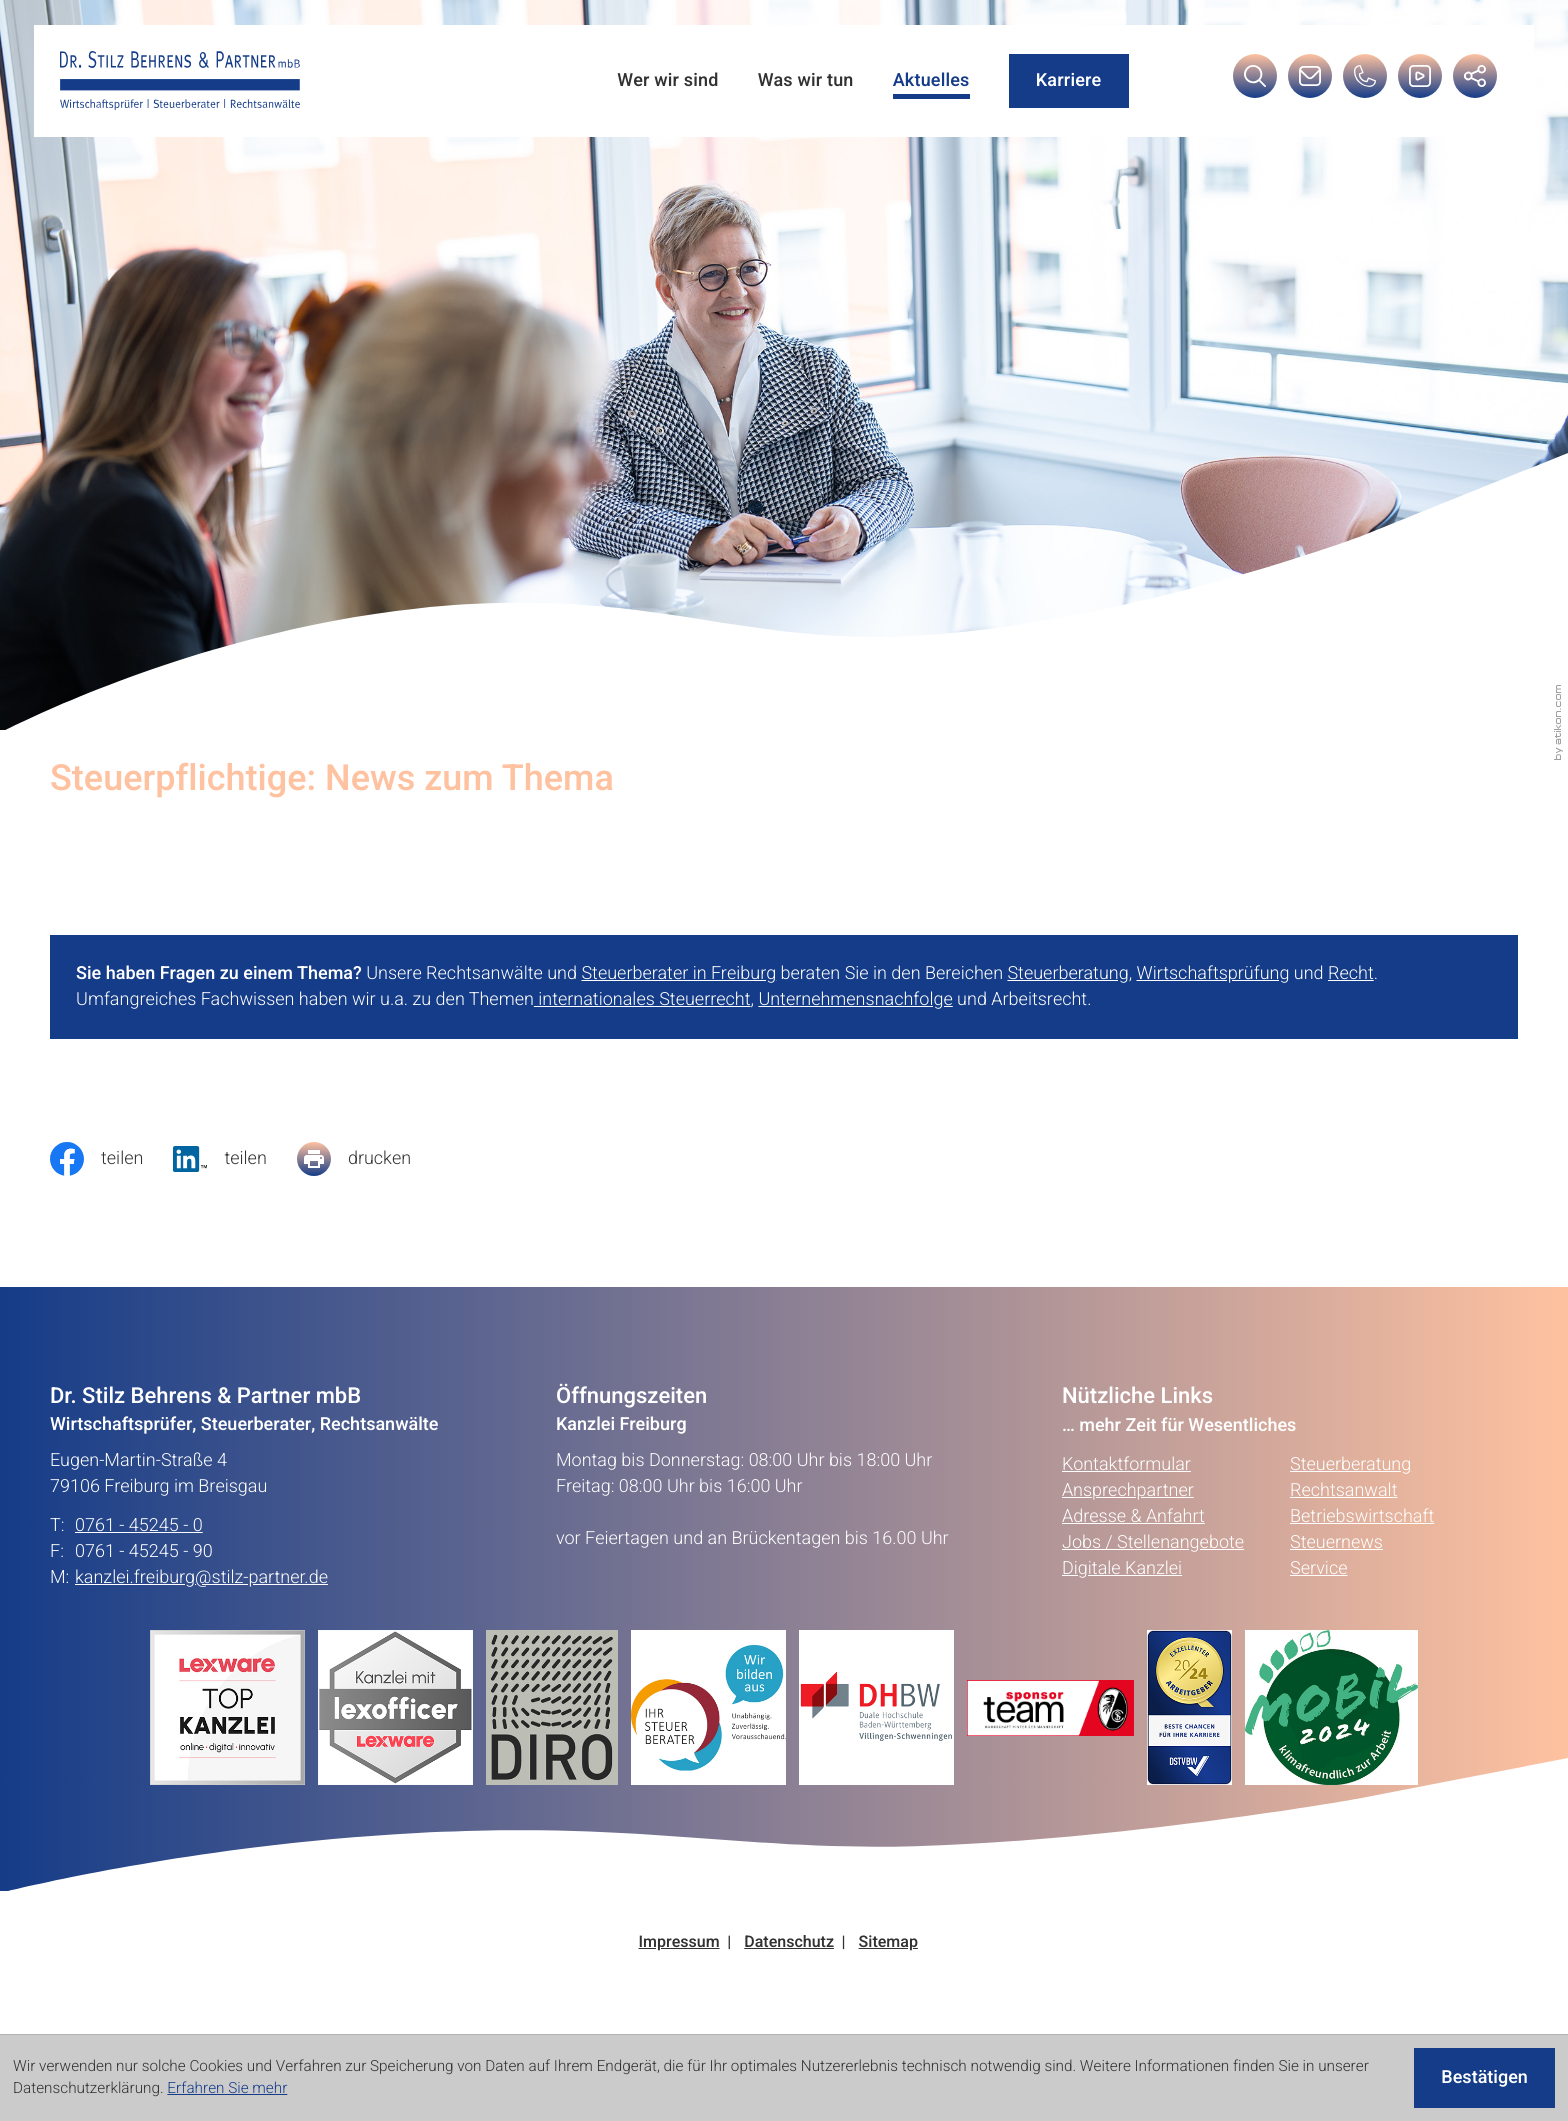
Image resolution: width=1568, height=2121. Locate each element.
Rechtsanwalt (1343, 1490)
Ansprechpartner (1128, 1490)
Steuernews (1336, 1542)
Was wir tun (806, 81)
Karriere (1069, 80)
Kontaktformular (1126, 1464)
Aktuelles (931, 81)
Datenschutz (789, 1942)
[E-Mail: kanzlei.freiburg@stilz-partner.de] (1310, 81)
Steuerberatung (1067, 973)
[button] (1365, 81)
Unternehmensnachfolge (855, 999)
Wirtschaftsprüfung (1213, 973)
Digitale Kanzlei (1122, 1568)
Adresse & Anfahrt (1133, 1516)
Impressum (679, 1942)
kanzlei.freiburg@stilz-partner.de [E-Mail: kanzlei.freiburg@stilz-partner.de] (201, 1578)
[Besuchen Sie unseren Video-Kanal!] (1420, 81)
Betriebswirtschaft (1362, 1516)
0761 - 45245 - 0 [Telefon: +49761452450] (139, 1526)
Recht (1351, 973)
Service (1318, 1568)
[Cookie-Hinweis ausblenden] (1484, 2078)
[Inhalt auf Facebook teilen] (111, 1159)
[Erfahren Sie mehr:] (558, 1707)
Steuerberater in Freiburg (678, 973)
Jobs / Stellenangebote (1153, 1542)
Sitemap (888, 1942)
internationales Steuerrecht (642, 999)
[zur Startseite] (180, 81)
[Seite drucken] (369, 1159)
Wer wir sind (667, 81)
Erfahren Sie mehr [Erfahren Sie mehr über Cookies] (227, 2089)
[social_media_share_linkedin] (234, 1159)
